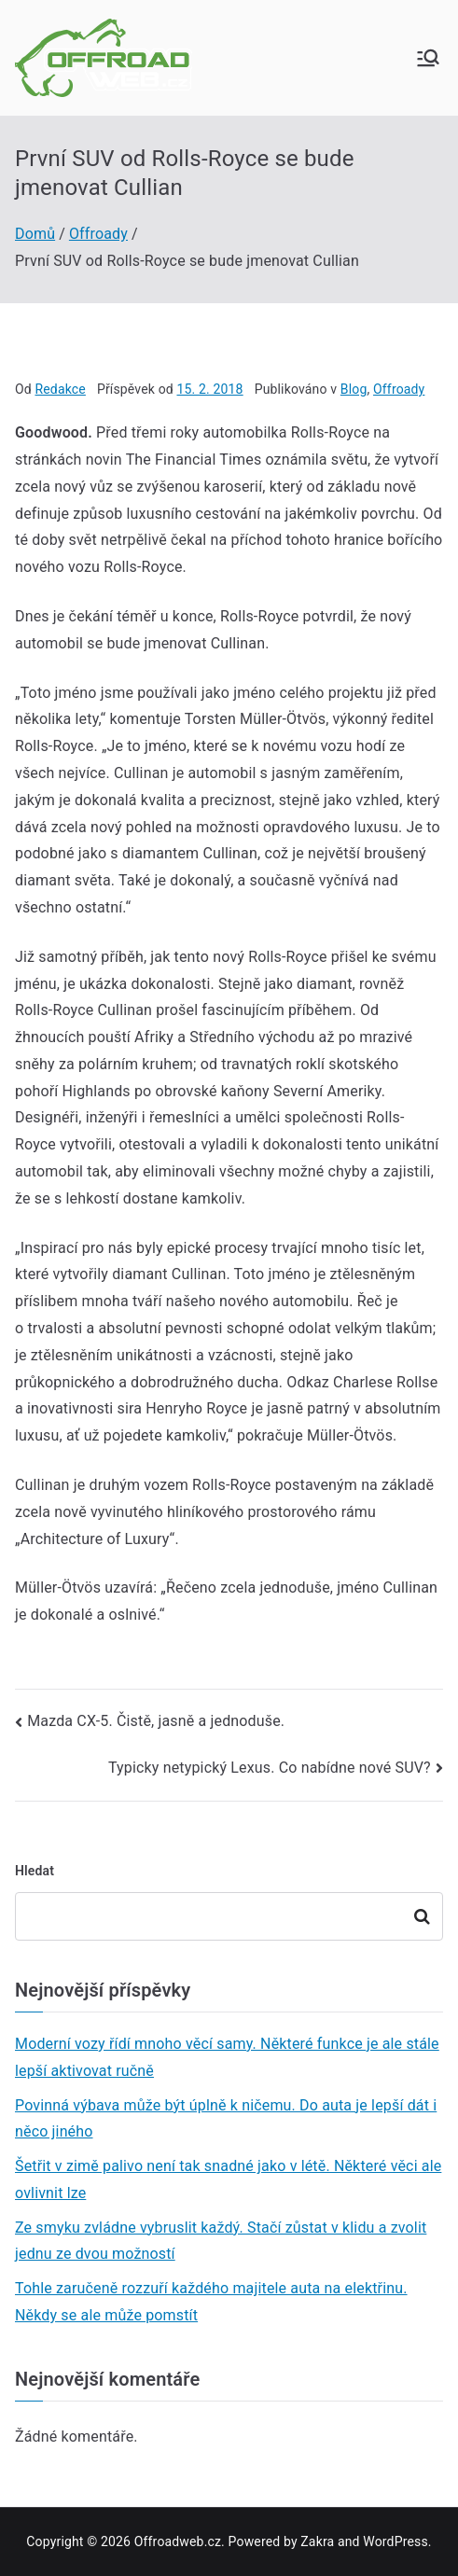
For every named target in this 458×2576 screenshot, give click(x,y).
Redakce (60, 389)
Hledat (34, 1870)
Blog (354, 389)
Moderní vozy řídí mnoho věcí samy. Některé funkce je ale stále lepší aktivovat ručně (227, 2057)
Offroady (398, 389)
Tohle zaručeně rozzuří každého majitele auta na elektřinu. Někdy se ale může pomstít (211, 2301)
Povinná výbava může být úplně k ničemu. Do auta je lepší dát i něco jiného (226, 2118)
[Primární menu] (428, 58)
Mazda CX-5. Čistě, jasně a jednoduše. (156, 1721)
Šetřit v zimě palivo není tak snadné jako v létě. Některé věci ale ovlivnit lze (228, 2179)
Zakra (317, 2541)
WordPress (395, 2541)
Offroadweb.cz (177, 2541)
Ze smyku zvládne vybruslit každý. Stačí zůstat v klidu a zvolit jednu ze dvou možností (220, 2241)
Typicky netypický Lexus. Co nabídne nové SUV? (269, 1767)
